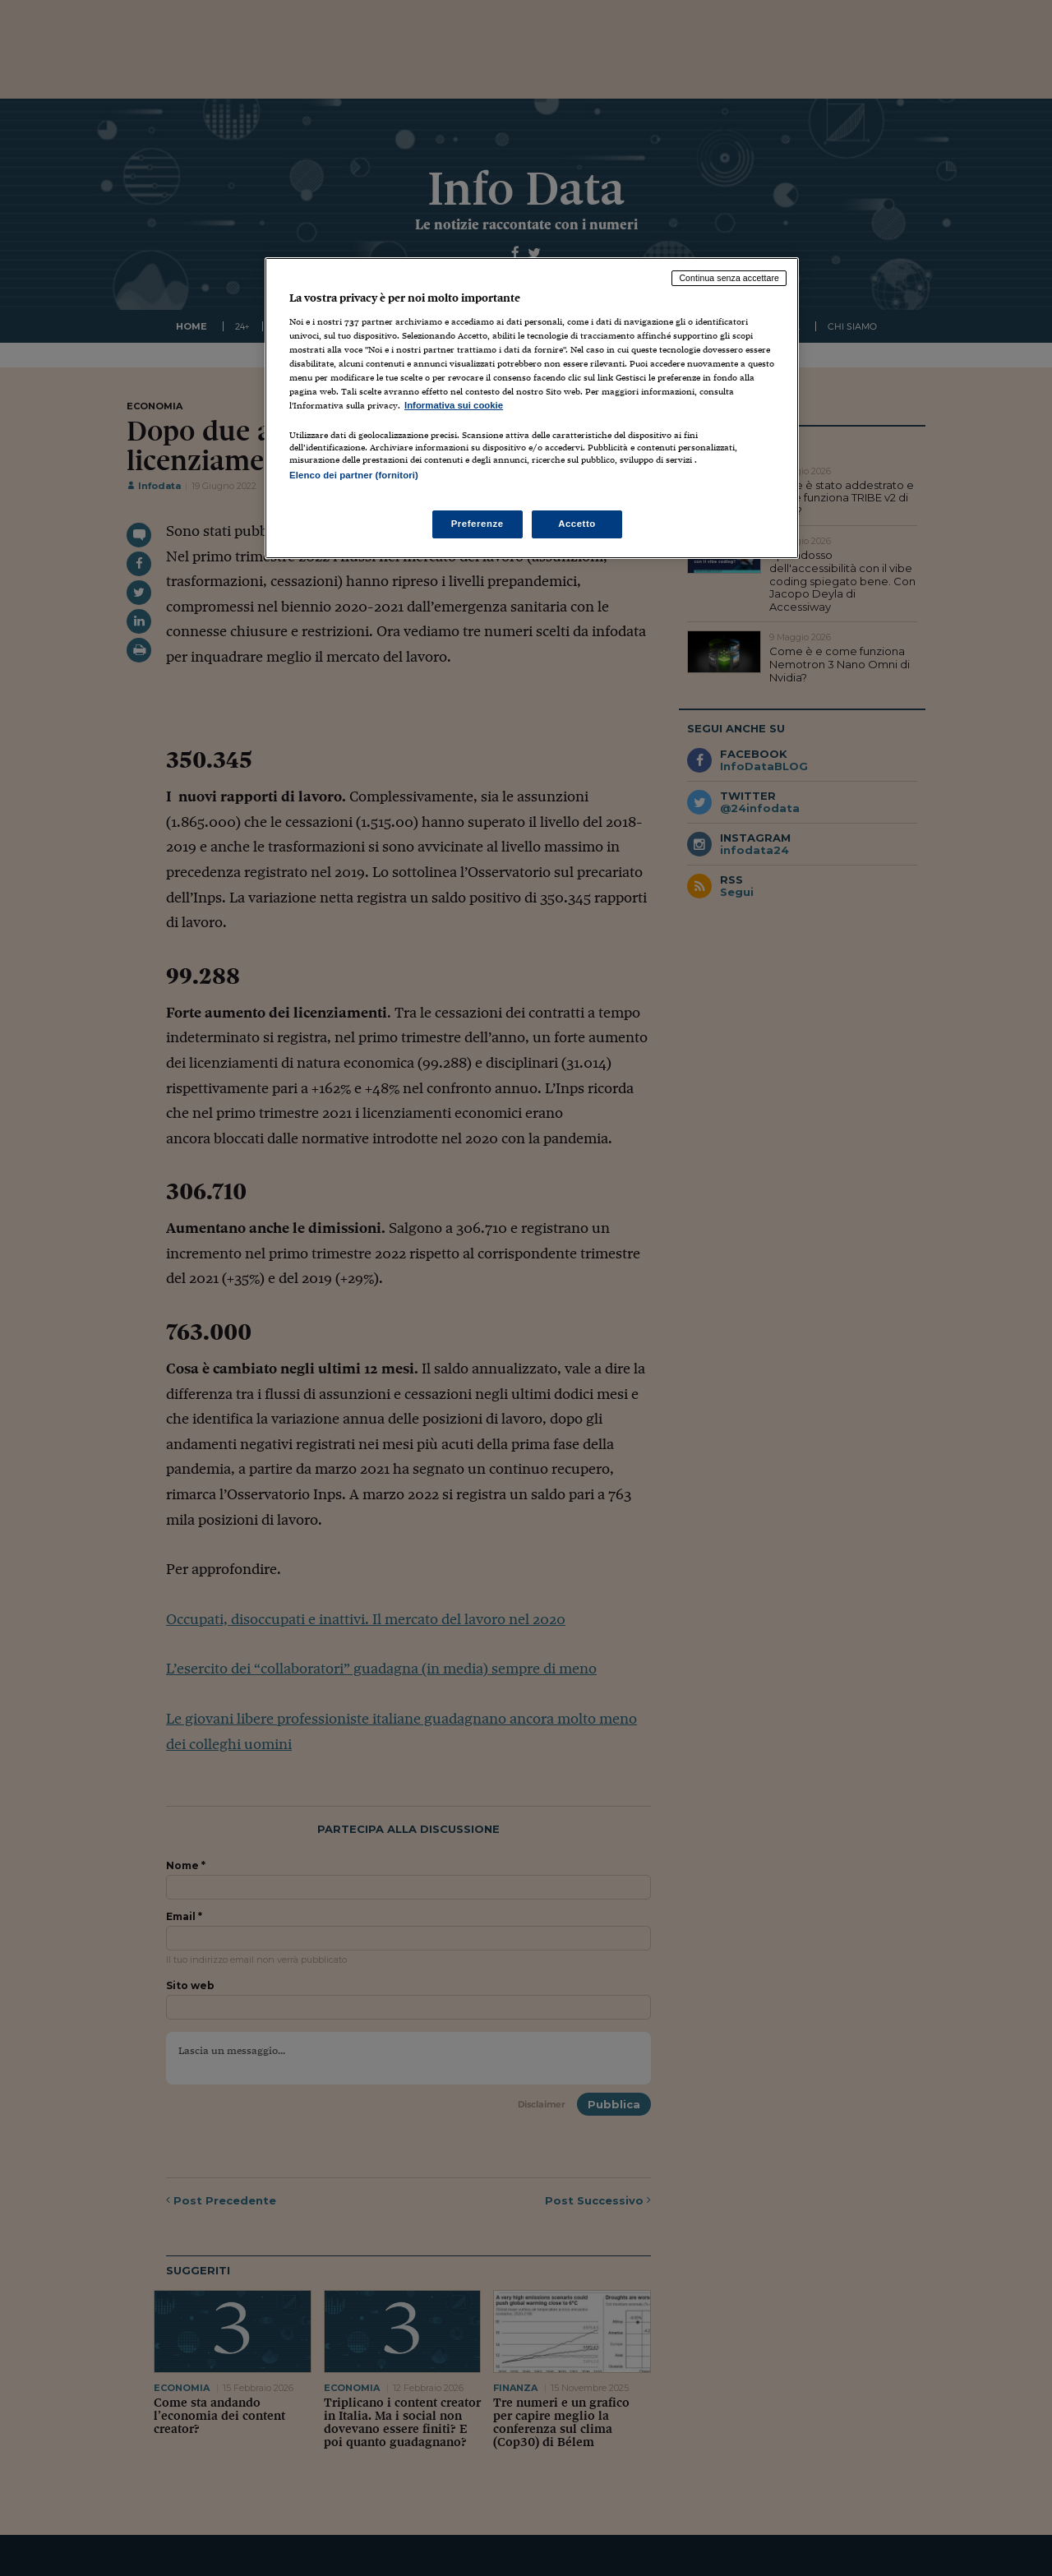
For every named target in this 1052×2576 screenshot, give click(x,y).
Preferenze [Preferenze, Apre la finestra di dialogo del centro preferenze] (477, 524)
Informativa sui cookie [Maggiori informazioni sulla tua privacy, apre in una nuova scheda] (453, 405)
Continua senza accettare (729, 278)
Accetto (577, 524)
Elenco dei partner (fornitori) (353, 475)
